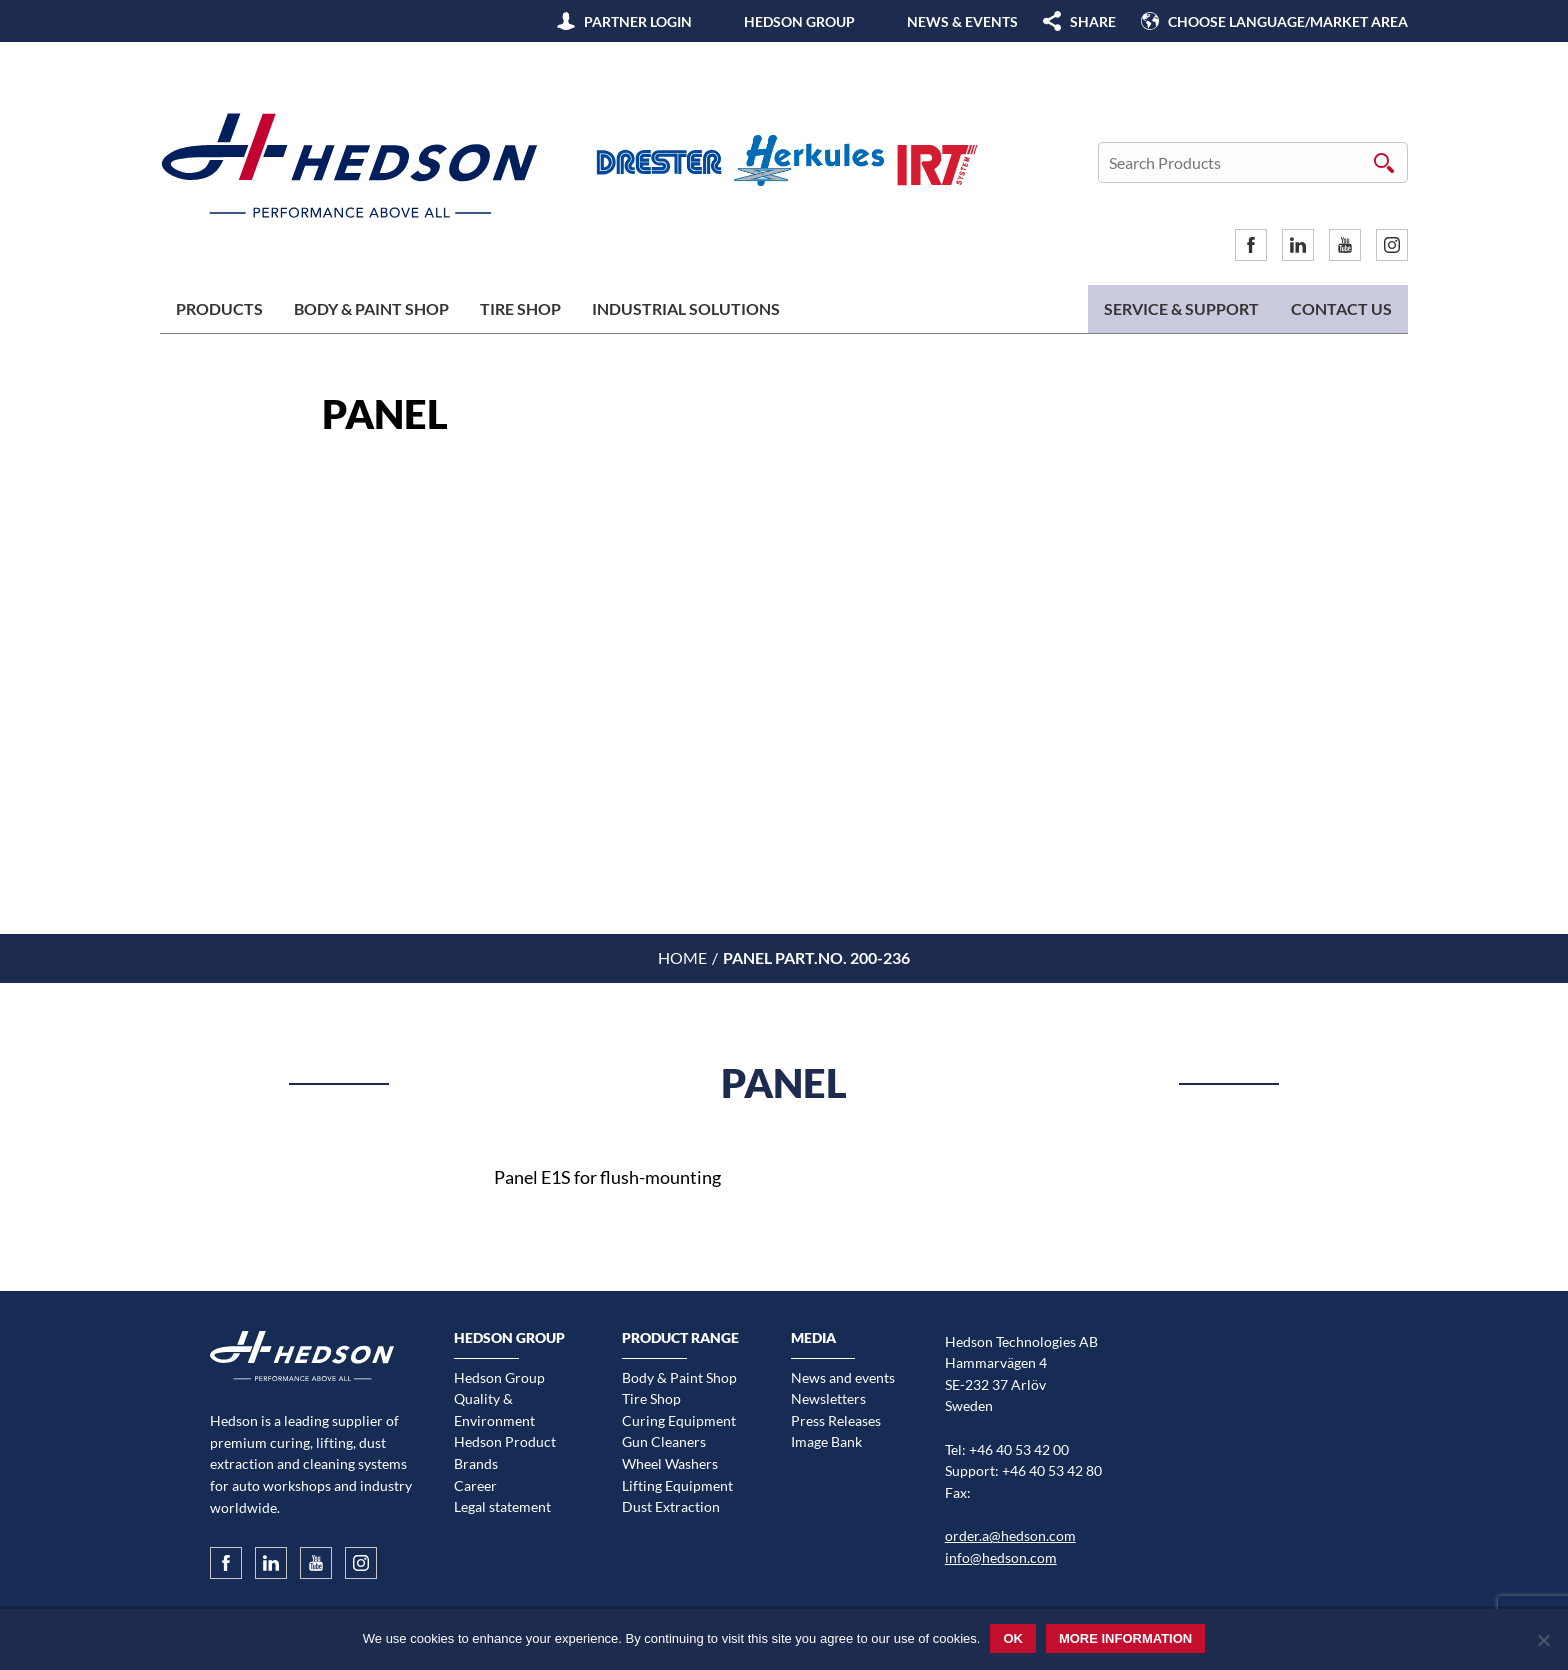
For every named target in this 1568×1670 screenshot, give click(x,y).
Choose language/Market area (1288, 21)
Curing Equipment (679, 1420)
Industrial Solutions (686, 308)
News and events (843, 1377)
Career (475, 1485)
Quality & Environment (494, 1409)
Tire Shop (520, 308)
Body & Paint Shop (371, 308)
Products (219, 308)
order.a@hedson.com (1010, 1535)
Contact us (1341, 308)
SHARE (1093, 21)
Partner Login (638, 21)
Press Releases (836, 1420)
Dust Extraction (671, 1506)
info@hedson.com (1001, 1557)
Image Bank (826, 1441)
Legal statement (502, 1506)
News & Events (962, 21)
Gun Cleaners (664, 1441)
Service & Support (1181, 308)
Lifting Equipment (677, 1485)
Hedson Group (799, 21)
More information (1125, 1638)
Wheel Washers (670, 1463)
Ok (1013, 1638)
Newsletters (828, 1398)
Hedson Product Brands (505, 1452)
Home (682, 957)
